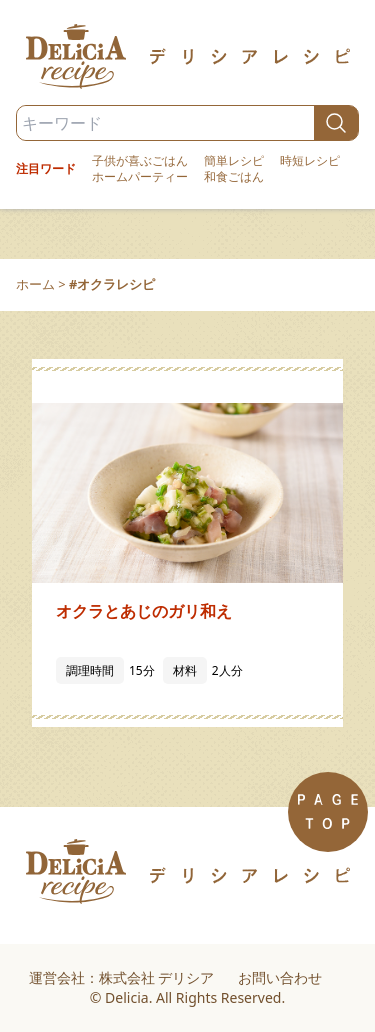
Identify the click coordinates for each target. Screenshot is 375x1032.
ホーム (35, 284)
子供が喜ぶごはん (140, 161)
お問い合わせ (280, 977)
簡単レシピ (234, 161)
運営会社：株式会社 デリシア (122, 977)
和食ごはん (234, 177)
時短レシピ (310, 161)
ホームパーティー (140, 177)
